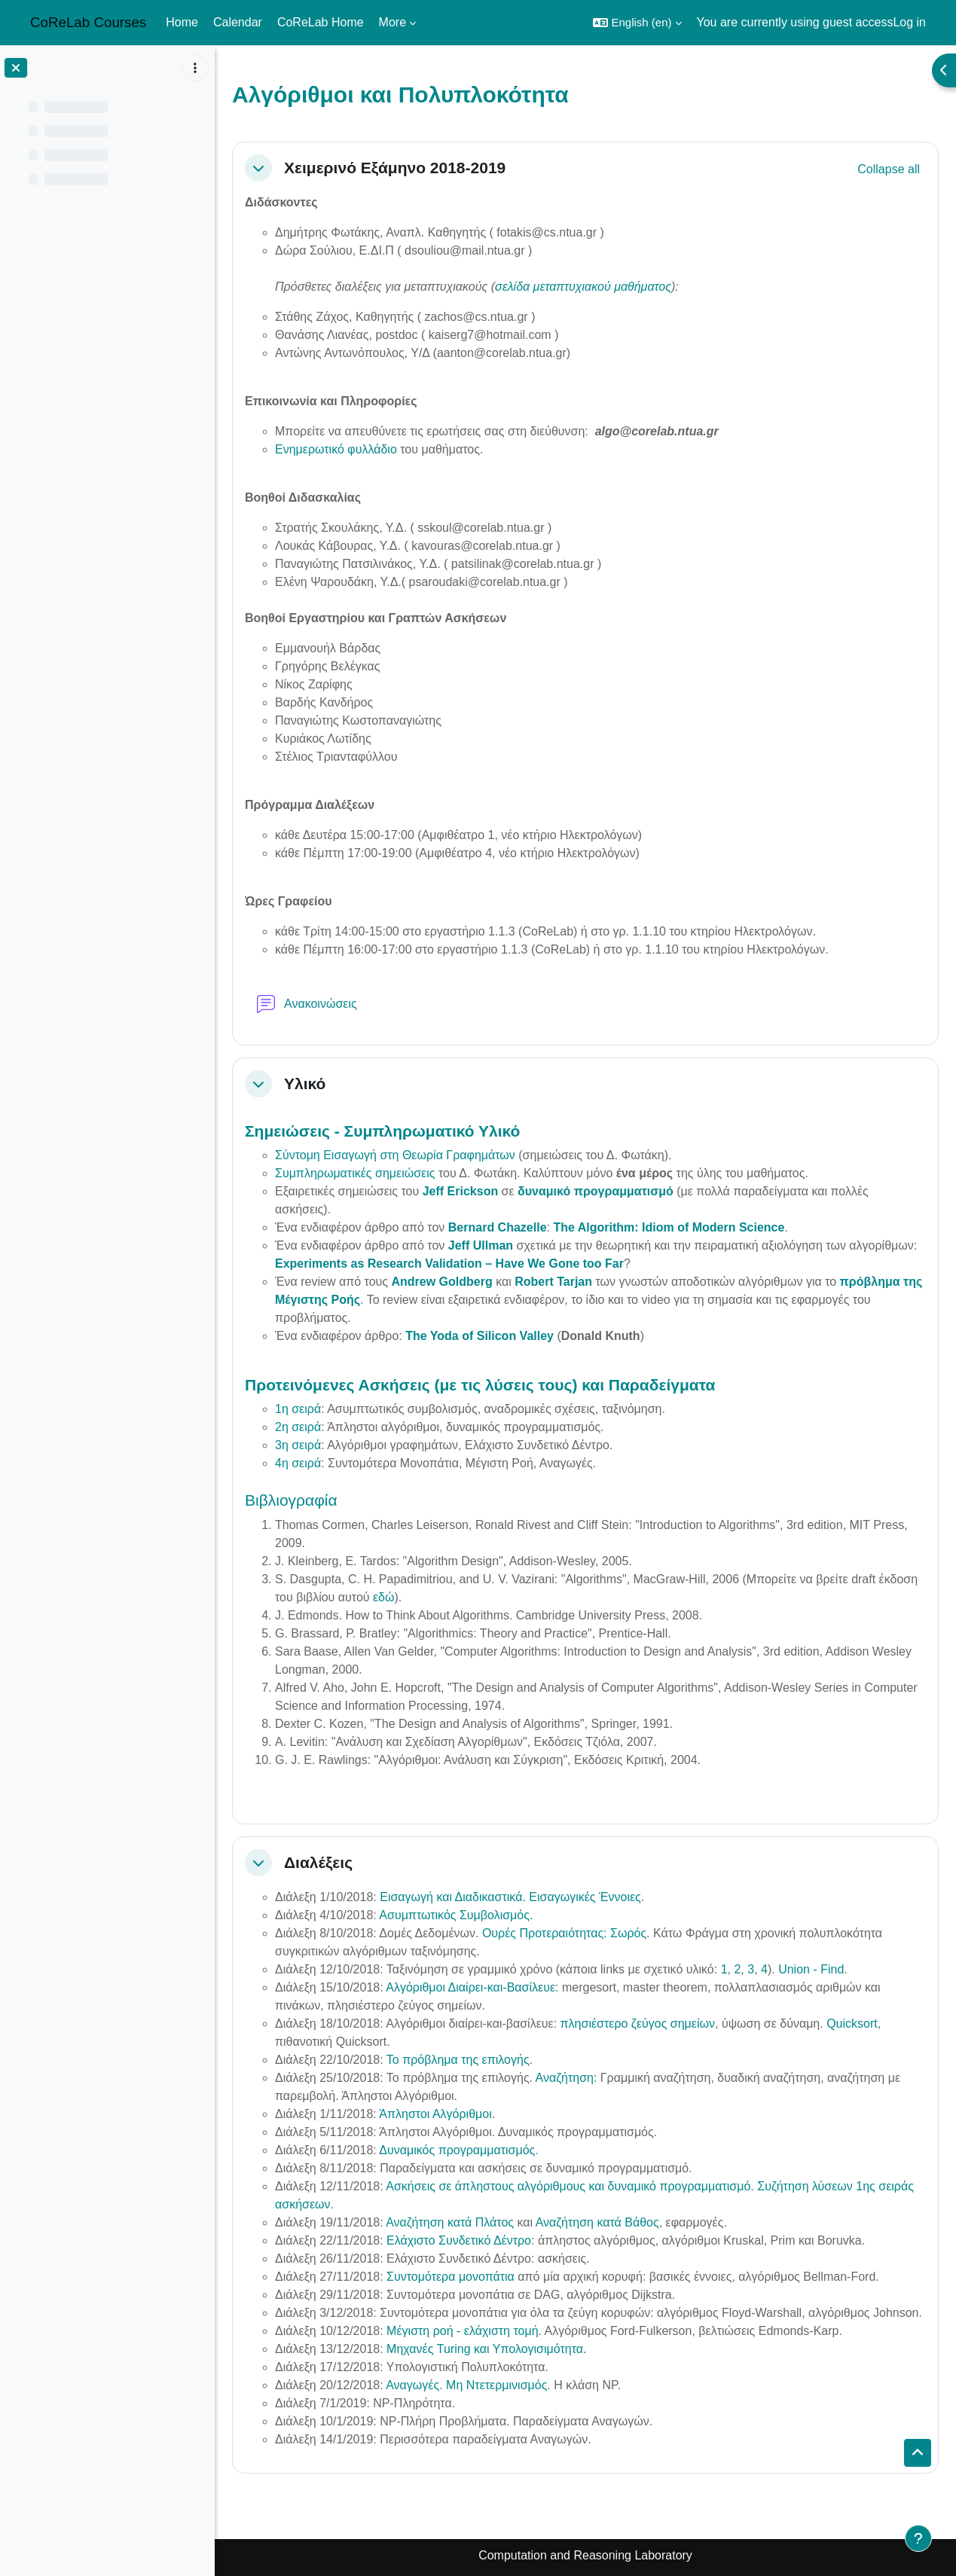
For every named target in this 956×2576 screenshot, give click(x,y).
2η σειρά (298, 1427)
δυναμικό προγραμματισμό (595, 1191)
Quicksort (852, 2023)
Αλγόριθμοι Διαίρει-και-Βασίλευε (470, 1987)
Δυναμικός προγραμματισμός (457, 2150)
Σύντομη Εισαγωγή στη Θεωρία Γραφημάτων (395, 1155)
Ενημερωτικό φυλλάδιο (336, 449)
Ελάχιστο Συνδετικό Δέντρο (458, 2240)
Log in (909, 22)
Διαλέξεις (318, 1862)
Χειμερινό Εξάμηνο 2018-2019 (394, 167)
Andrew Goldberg (441, 1281)
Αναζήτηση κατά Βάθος (597, 2222)
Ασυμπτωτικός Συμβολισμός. (456, 1915)
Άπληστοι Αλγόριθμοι (435, 2113)
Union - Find (811, 1969)
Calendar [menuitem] (237, 22)
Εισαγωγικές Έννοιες (585, 1897)
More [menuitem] (392, 22)
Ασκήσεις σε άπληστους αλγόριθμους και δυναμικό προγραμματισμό (568, 2186)
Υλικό (304, 1083)
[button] (637, 22)
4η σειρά (298, 1463)
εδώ (384, 1597)
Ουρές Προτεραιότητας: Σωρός (564, 1933)
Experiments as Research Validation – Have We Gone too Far (449, 1263)
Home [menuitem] (182, 22)
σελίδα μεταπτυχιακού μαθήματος (583, 286)
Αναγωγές (412, 2385)
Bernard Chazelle (497, 1227)
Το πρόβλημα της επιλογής (458, 2059)
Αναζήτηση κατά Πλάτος (450, 2222)
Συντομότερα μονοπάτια (450, 2276)
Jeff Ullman (480, 1245)
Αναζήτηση (565, 2077)
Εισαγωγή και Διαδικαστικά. (453, 1897)
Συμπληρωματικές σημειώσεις (355, 1173)
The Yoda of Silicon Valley (479, 1335)
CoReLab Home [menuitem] (320, 22)
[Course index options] (195, 67)
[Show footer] (918, 2538)
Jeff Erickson (460, 1191)
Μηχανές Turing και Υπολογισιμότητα (484, 2349)
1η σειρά (298, 1408)
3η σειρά (298, 1445)
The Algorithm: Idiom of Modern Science (668, 1227)
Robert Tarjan (553, 1281)
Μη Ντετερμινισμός (496, 2385)
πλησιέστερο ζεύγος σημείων (637, 2023)
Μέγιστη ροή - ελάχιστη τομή (462, 2330)
